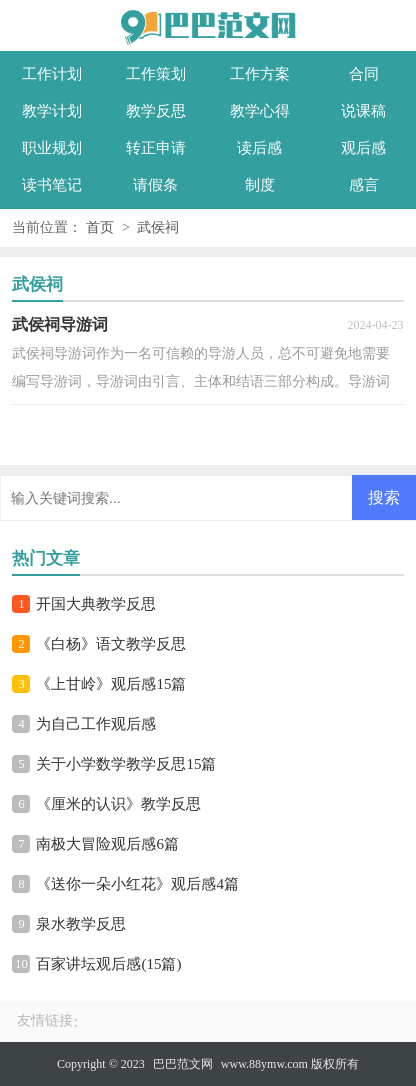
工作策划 (156, 74)
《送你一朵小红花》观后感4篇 (137, 884)
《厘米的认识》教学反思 (118, 804)
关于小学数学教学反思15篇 (126, 764)
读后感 (259, 148)
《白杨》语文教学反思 (111, 644)
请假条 (155, 185)
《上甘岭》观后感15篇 (111, 684)
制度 (260, 185)
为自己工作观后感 (96, 724)
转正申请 (156, 148)
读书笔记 (52, 185)
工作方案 (260, 74)
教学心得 (260, 111)
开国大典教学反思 (96, 604)
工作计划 (52, 74)
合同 (364, 74)
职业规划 (52, 148)
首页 (100, 227)
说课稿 (363, 111)
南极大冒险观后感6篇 (107, 844)
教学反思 (156, 111)
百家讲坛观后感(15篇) (108, 964)
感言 (364, 185)
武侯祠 (158, 227)
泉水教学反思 (81, 924)
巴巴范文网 (183, 1064)
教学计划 (52, 111)
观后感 (363, 148)
